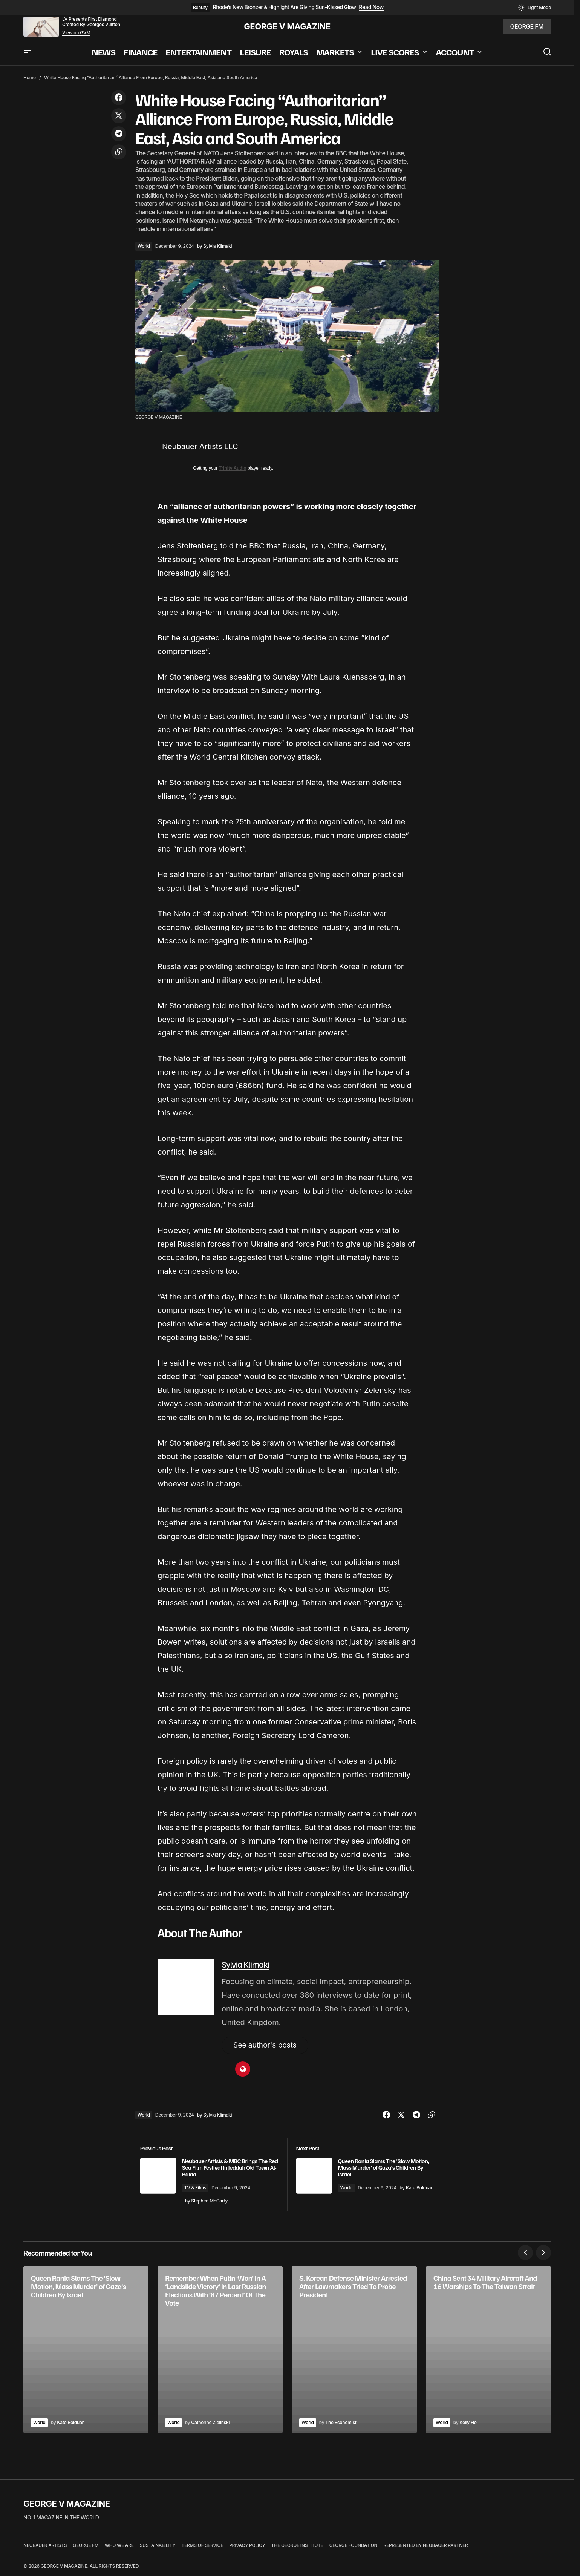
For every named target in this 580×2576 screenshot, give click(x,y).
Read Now (371, 7)
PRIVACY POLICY (247, 2546)
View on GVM (76, 32)
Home (29, 77)
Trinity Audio (232, 468)
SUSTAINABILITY (158, 2546)
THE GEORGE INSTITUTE (297, 2546)
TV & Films (206, 2189)
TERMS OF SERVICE (202, 2546)
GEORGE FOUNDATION (353, 2546)
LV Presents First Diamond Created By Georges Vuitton (91, 21)
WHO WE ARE (119, 2546)
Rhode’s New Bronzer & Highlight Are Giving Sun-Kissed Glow (284, 7)
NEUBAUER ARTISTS (45, 2546)
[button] (534, 7)
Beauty (200, 7)
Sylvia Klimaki (245, 1964)
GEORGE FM (85, 2546)
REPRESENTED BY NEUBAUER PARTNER (425, 2546)
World (144, 246)
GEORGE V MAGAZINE (287, 26)
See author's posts (266, 2045)
